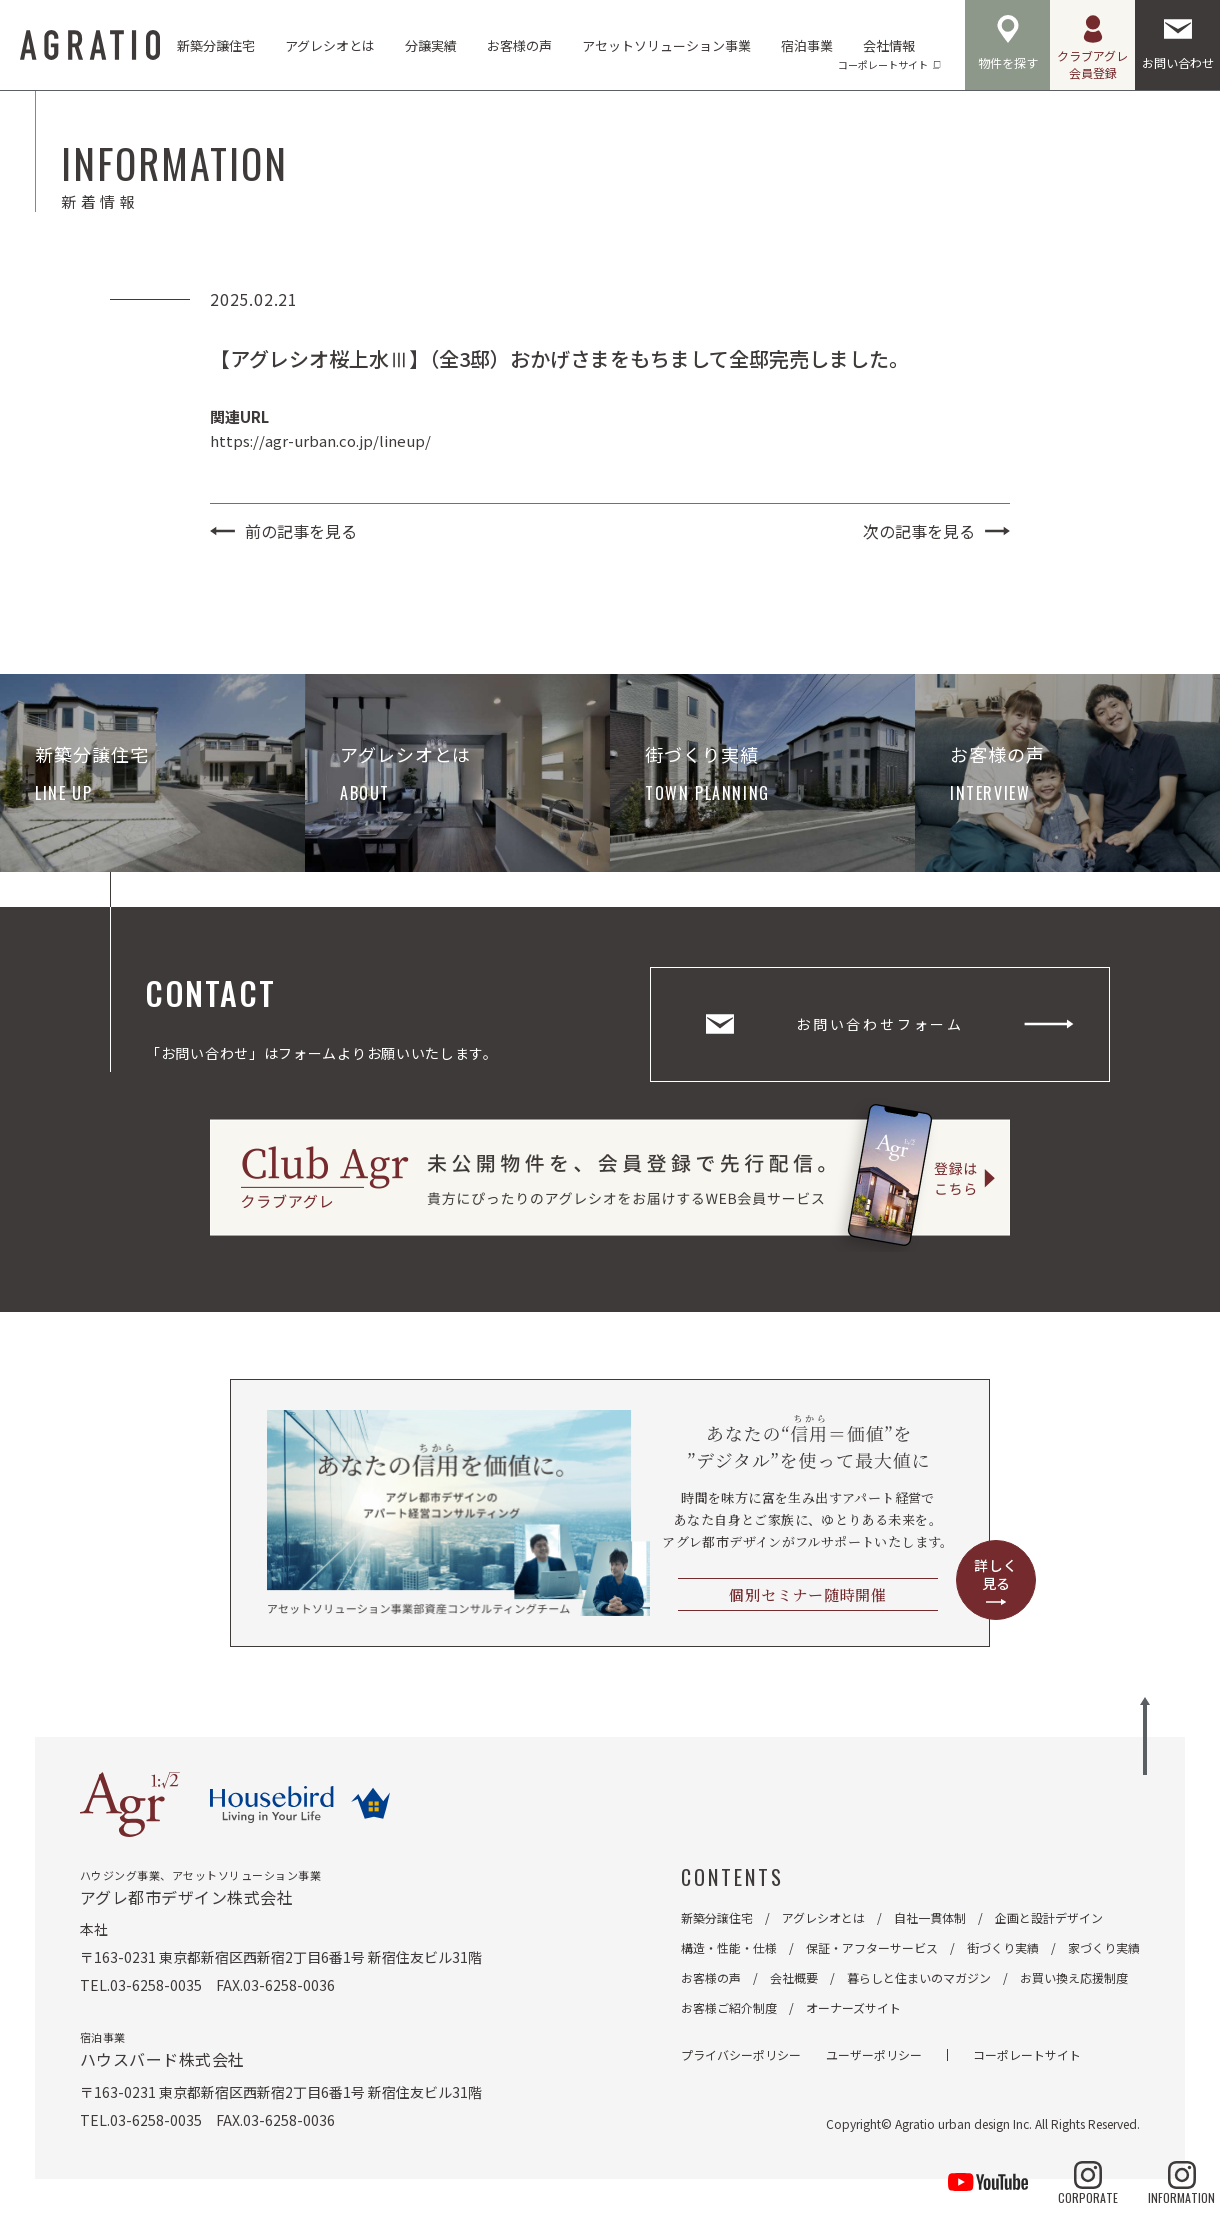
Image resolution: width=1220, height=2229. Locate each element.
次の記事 (919, 531)
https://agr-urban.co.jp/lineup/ (320, 440)
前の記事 (301, 531)
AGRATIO (90, 45)
